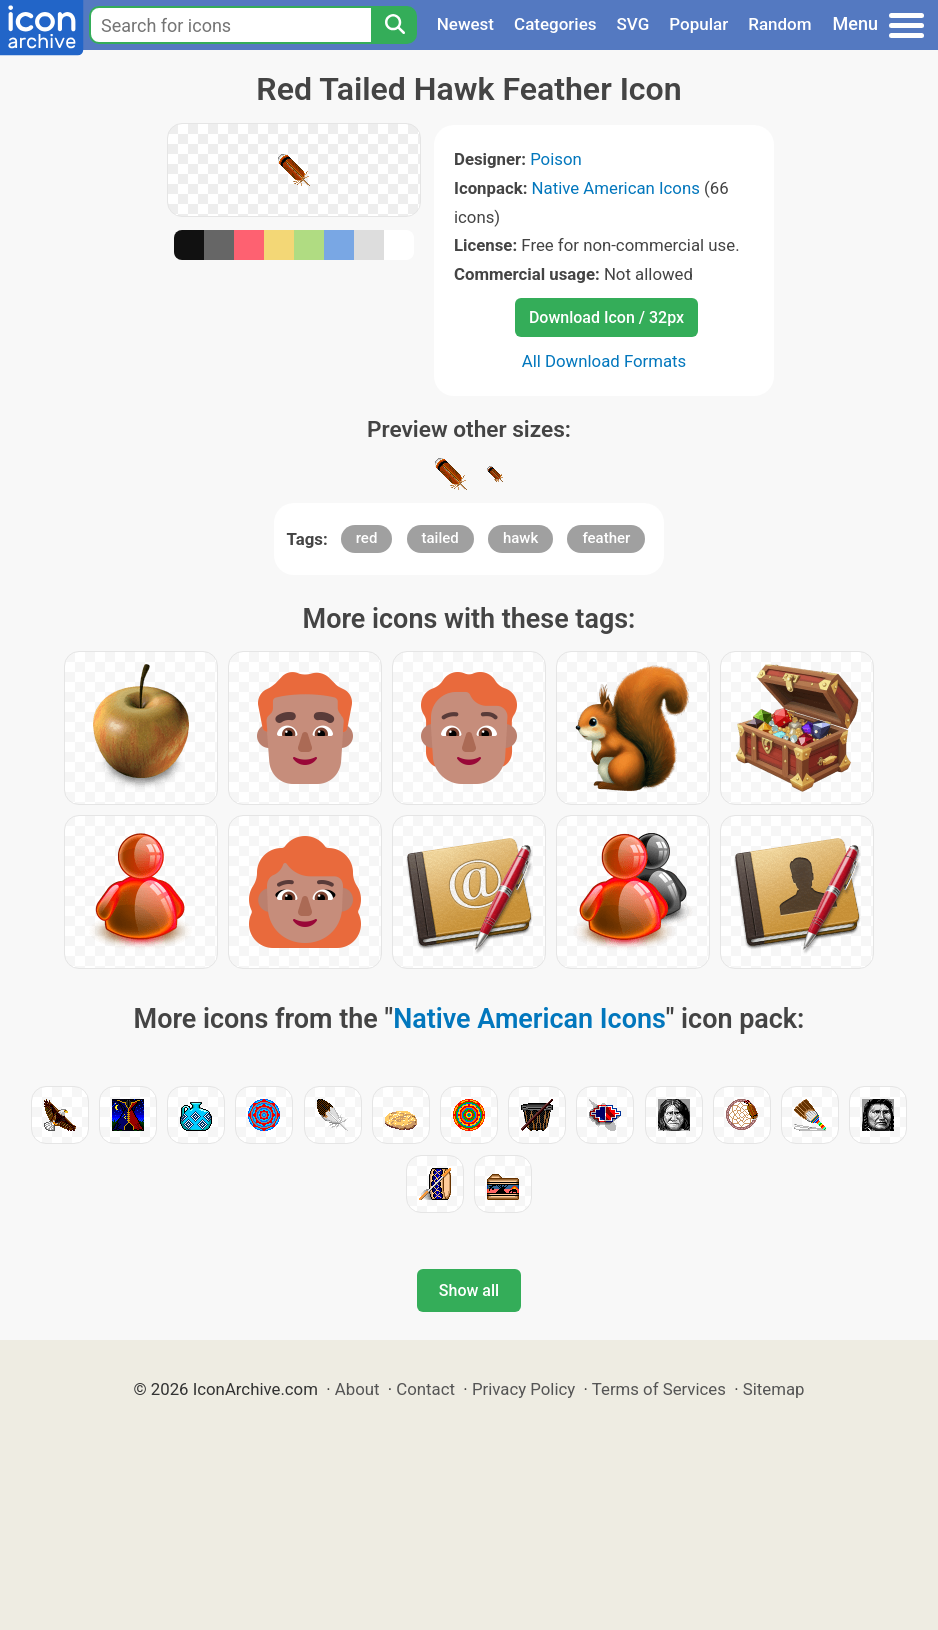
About (357, 1389)
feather (606, 538)
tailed (440, 538)
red (367, 538)
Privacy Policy (523, 1389)
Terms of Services (659, 1389)
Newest (465, 24)
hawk (520, 538)
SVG (633, 24)
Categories (555, 24)
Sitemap (774, 1389)
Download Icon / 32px (606, 317)
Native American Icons (616, 188)
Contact (425, 1389)
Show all (469, 1290)
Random (779, 24)
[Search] (394, 25)
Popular (698, 24)
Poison (556, 159)
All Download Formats (604, 361)
